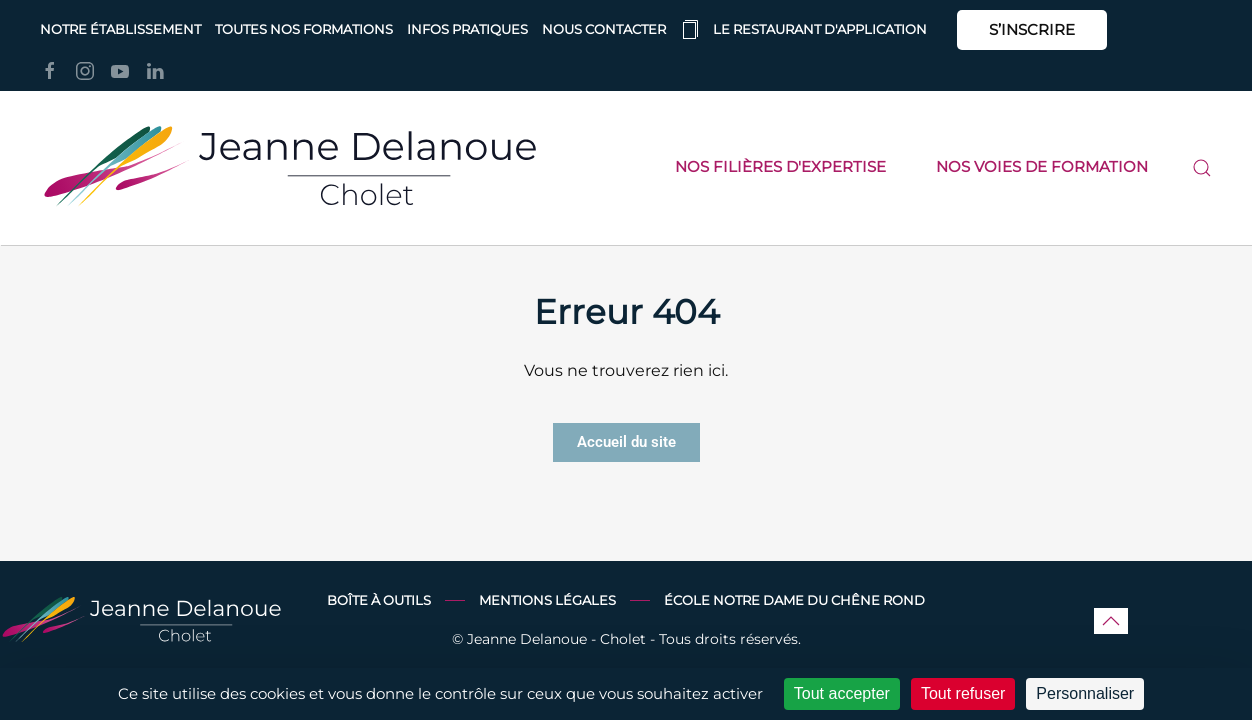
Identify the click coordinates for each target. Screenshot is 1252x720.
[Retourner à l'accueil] (290, 168)
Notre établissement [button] (120, 29)
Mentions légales (547, 600)
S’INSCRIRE (1032, 29)
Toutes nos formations (304, 29)
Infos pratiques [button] (467, 29)
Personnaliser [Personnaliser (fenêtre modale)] (1085, 693)
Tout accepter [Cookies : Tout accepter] (842, 693)
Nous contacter (604, 29)
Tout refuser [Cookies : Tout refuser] (963, 693)
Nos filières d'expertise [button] (780, 166)
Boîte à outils (379, 600)
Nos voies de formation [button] (1042, 166)
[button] (1202, 168)
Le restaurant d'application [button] (803, 30)
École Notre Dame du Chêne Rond (794, 600)
